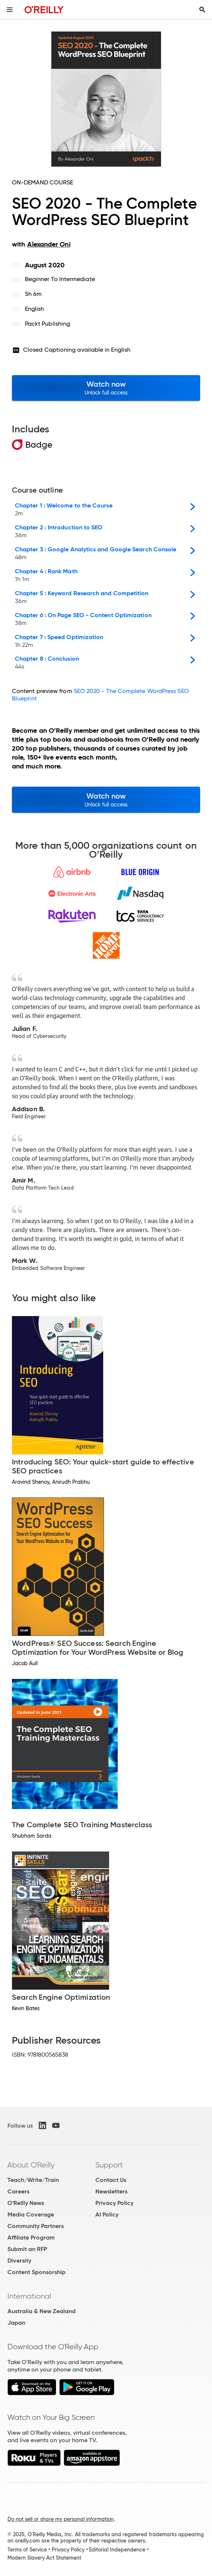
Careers (18, 2191)
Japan (16, 2323)
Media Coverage (30, 2214)
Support (109, 2164)
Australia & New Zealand (41, 2311)
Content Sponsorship (36, 2272)
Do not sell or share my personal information (60, 2519)
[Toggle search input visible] (202, 10)
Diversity (19, 2260)
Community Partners (35, 2226)
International (29, 2296)
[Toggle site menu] (10, 10)
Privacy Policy (114, 2203)
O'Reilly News (25, 2203)
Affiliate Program (31, 2237)
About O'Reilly (30, 2164)
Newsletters (111, 2191)
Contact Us (110, 2180)
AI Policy (106, 2214)
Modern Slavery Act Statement (44, 2557)
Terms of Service (27, 2549)
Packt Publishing (47, 323)
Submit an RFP (27, 2249)
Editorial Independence (117, 2549)
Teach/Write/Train (33, 2180)
